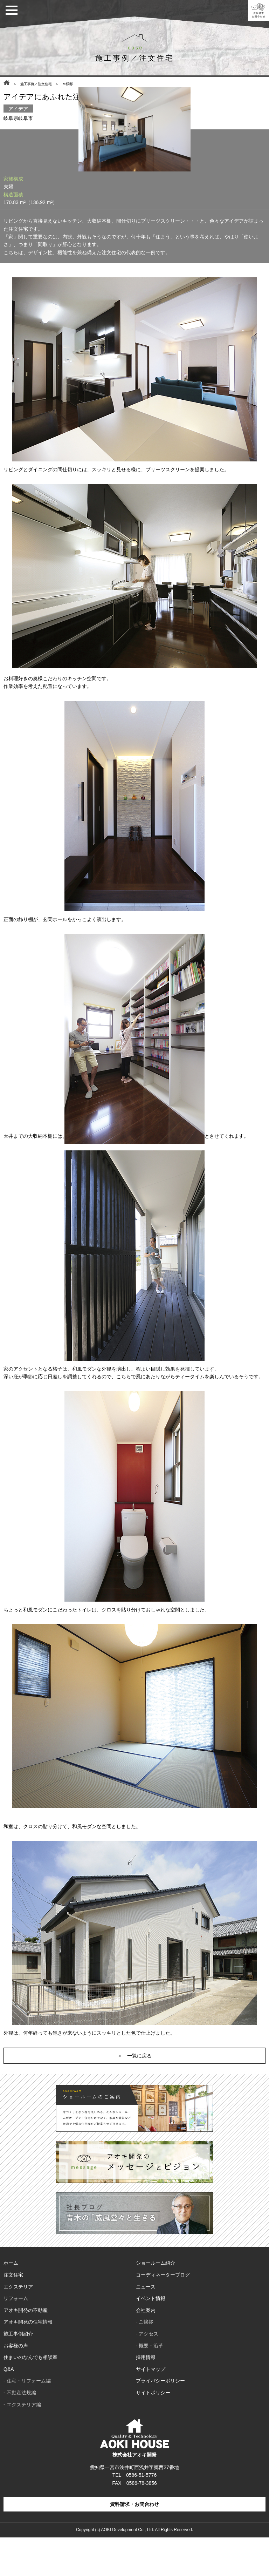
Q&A (9, 2408)
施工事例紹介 (18, 2372)
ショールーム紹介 (155, 2301)
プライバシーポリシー (160, 2419)
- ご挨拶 (145, 2360)
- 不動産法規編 (20, 2431)
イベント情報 (150, 2337)
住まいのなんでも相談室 (30, 2396)
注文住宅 (13, 2313)
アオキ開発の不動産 (26, 2349)
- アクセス (147, 2372)
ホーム (11, 2301)
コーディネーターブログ (163, 2313)
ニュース (146, 2325)
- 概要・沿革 (150, 2384)
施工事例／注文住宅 (36, 84)
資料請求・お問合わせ (134, 2542)
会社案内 (146, 2349)
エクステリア (18, 2325)
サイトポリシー (153, 2431)
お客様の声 (16, 2384)
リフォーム (16, 2337)
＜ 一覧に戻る (134, 2094)
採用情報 (146, 2396)
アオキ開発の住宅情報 (28, 2360)
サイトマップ (150, 2408)
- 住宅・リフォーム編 (27, 2419)
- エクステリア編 (22, 2443)
